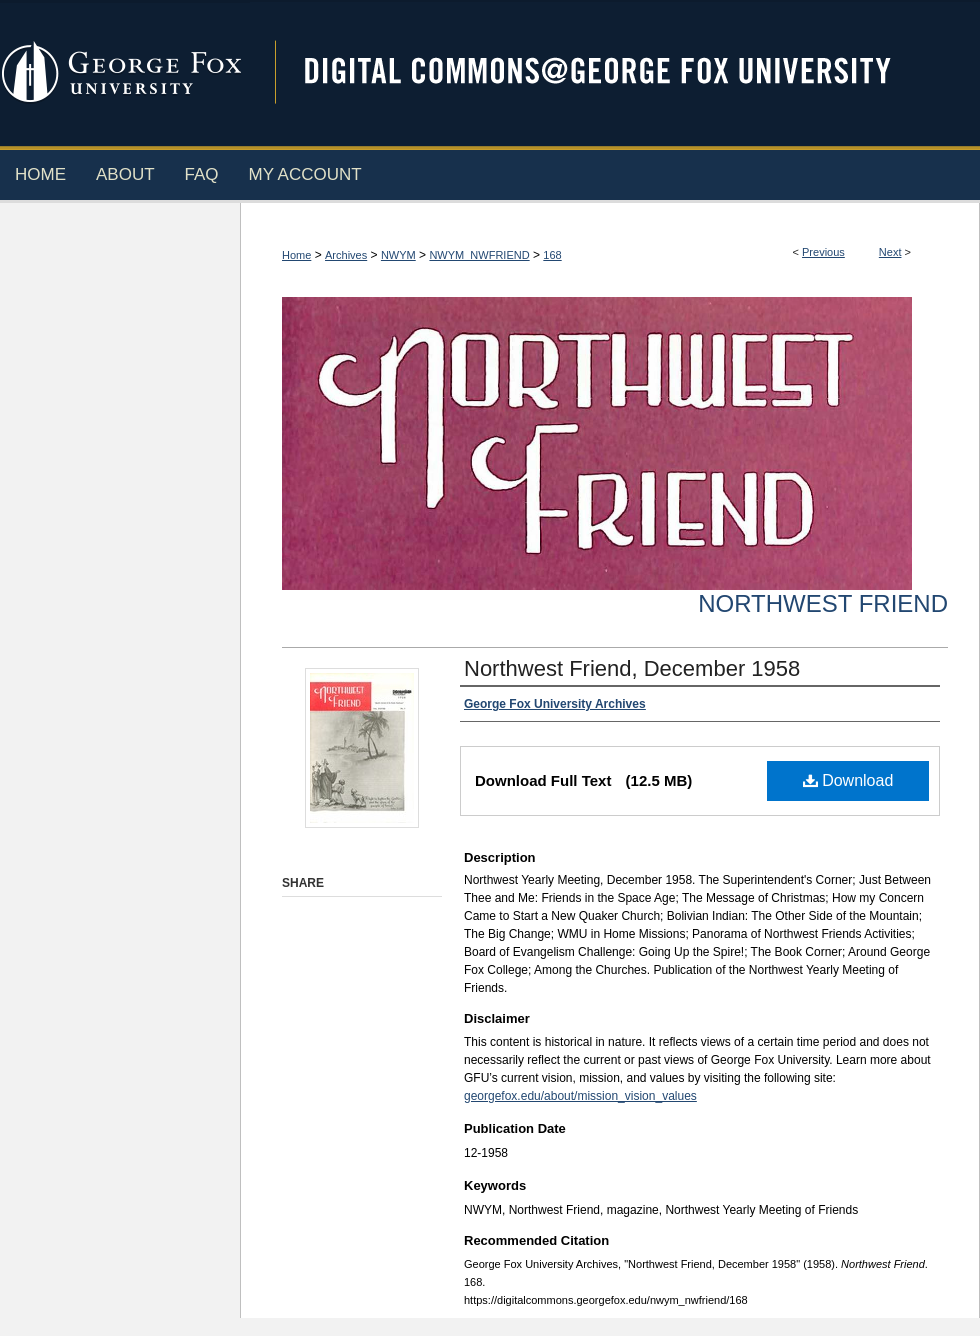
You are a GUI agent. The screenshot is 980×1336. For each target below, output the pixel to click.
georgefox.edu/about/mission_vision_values (580, 1096)
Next (890, 252)
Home (296, 255)
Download (848, 780)
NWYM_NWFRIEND (479, 255)
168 (552, 255)
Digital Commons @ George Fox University (615, 72)
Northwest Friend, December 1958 (632, 668)
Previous (823, 252)
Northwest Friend (823, 603)
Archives (346, 255)
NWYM (398, 255)
